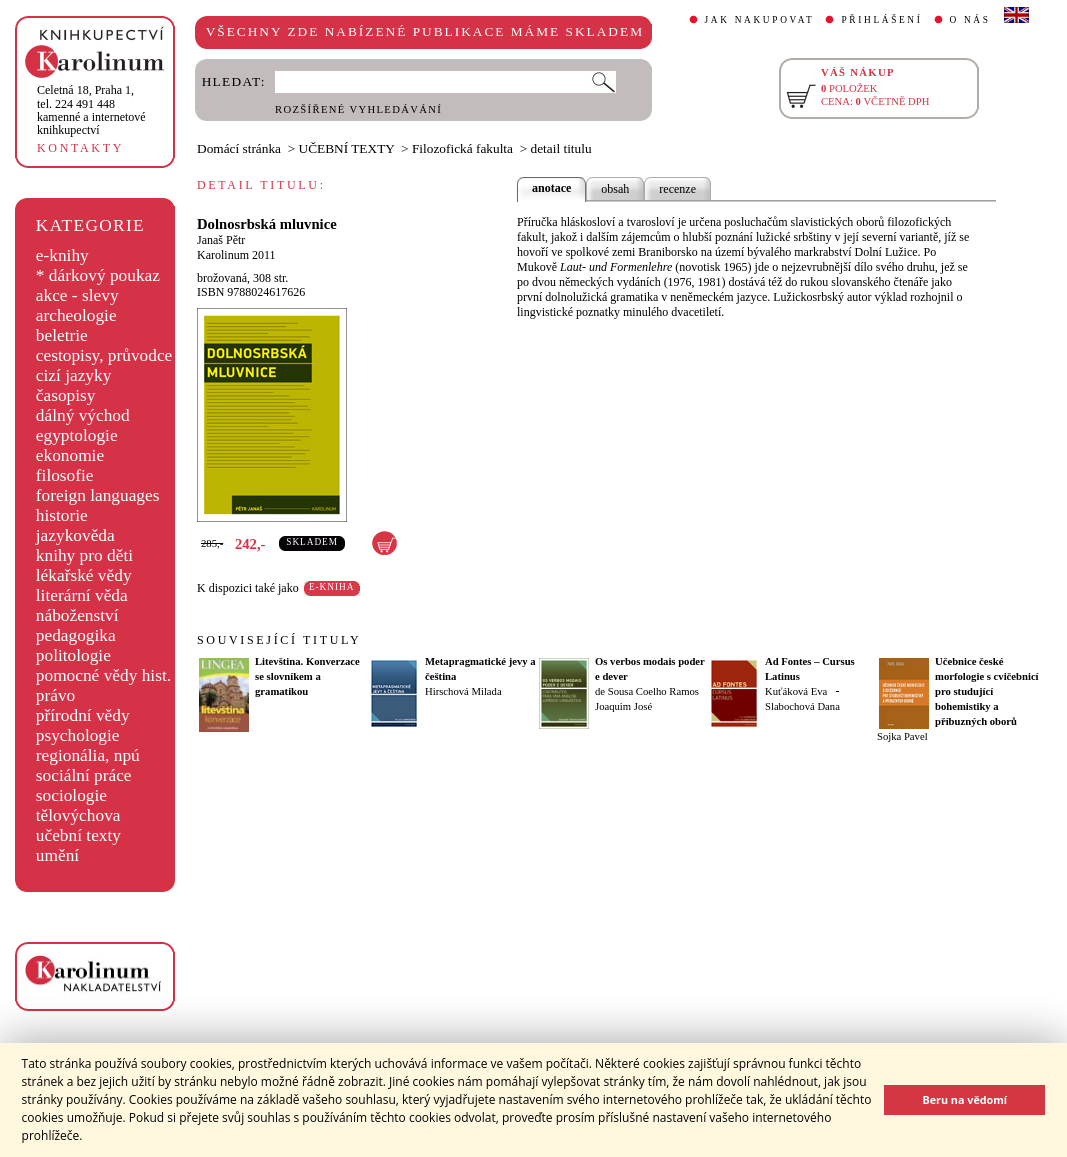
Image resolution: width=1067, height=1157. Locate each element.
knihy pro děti (84, 555)
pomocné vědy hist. (103, 675)
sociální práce (84, 775)
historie (62, 515)
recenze (677, 189)
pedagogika (76, 635)
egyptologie (77, 435)
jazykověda (75, 535)
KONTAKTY (80, 148)
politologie (73, 655)
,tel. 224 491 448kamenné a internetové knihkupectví (91, 110)
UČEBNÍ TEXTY (347, 148)
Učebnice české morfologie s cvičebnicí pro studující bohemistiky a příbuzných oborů (987, 691)
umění (57, 855)
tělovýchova (78, 815)
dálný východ (83, 415)
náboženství (77, 615)
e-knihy (62, 255)
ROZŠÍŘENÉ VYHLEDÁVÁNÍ (358, 109)
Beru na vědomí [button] (964, 1099)
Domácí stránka (239, 148)
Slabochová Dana (802, 706)
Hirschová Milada (463, 691)
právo (55, 695)
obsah (615, 189)
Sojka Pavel (902, 736)
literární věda (82, 595)
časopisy (66, 395)
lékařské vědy (84, 575)
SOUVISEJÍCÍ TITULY (279, 640)
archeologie (76, 315)
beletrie (62, 335)
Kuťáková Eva (796, 691)
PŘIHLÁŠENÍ (881, 20)
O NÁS (970, 20)
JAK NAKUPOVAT (760, 20)
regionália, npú (88, 755)
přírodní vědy (83, 715)
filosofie (65, 475)
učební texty (78, 835)
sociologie (71, 795)
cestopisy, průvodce (104, 355)
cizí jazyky (74, 375)
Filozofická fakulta (462, 148)
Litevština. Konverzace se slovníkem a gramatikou (307, 676)
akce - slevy (77, 295)
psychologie (78, 735)
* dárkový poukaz (98, 275)
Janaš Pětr (221, 240)
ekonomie (70, 455)
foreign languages (98, 495)
